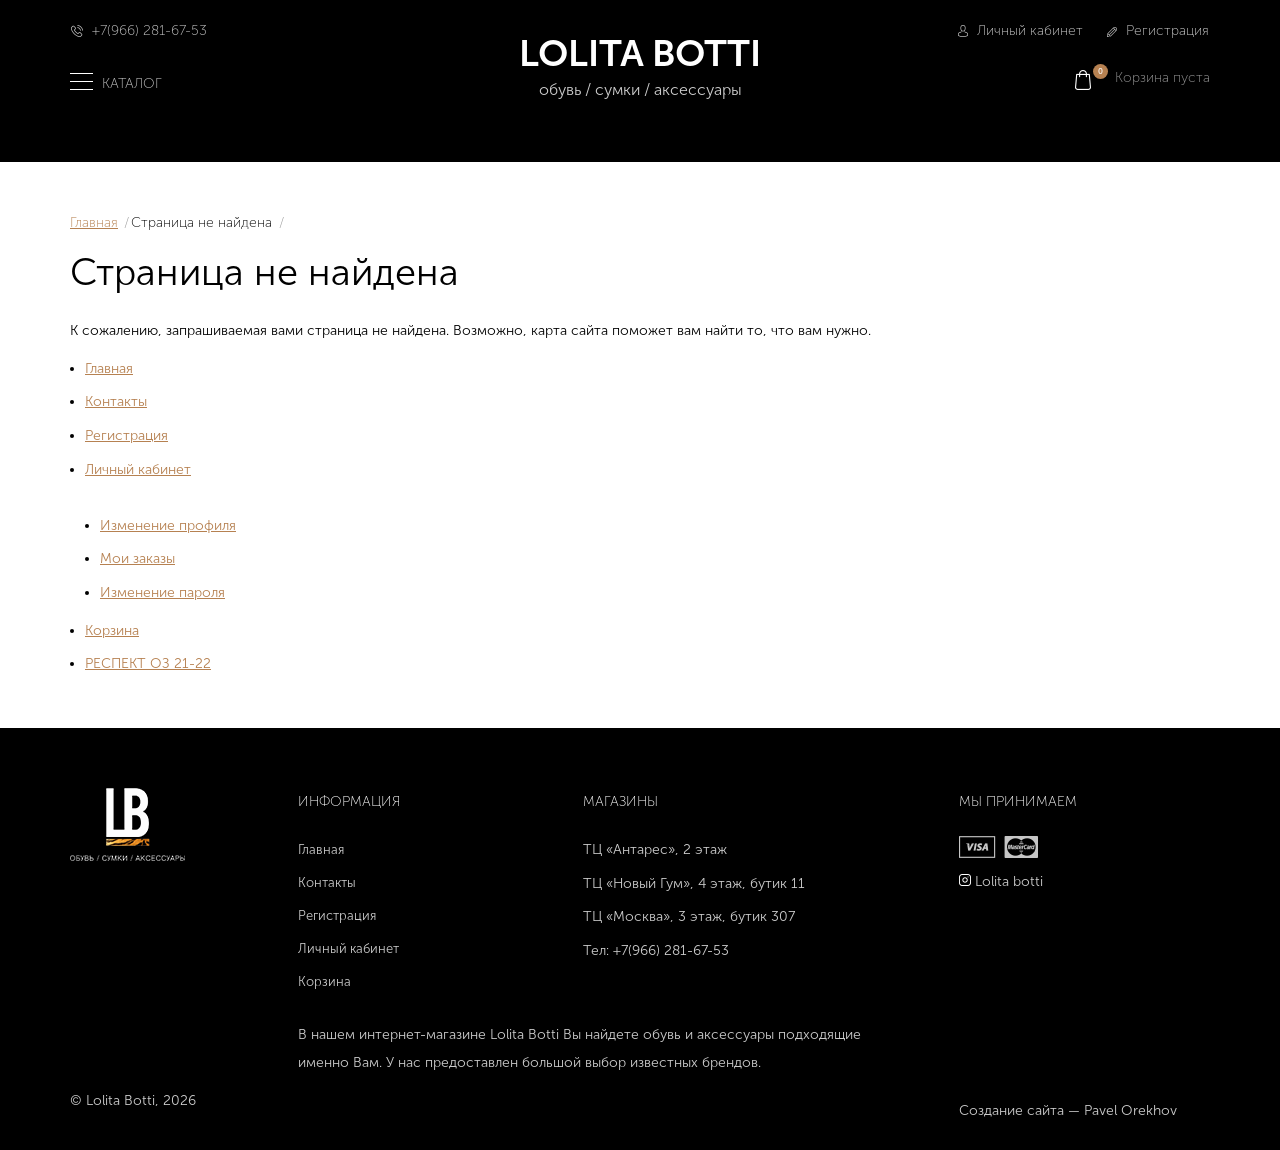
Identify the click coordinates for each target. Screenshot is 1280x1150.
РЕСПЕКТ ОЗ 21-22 (148, 663)
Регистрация (1158, 30)
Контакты (116, 401)
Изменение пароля (162, 592)
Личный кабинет (1020, 30)
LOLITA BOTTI (640, 67)
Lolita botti (1009, 881)
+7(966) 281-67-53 (149, 30)
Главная (94, 222)
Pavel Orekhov (1130, 1110)
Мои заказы (137, 558)
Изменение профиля (168, 525)
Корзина (112, 630)
